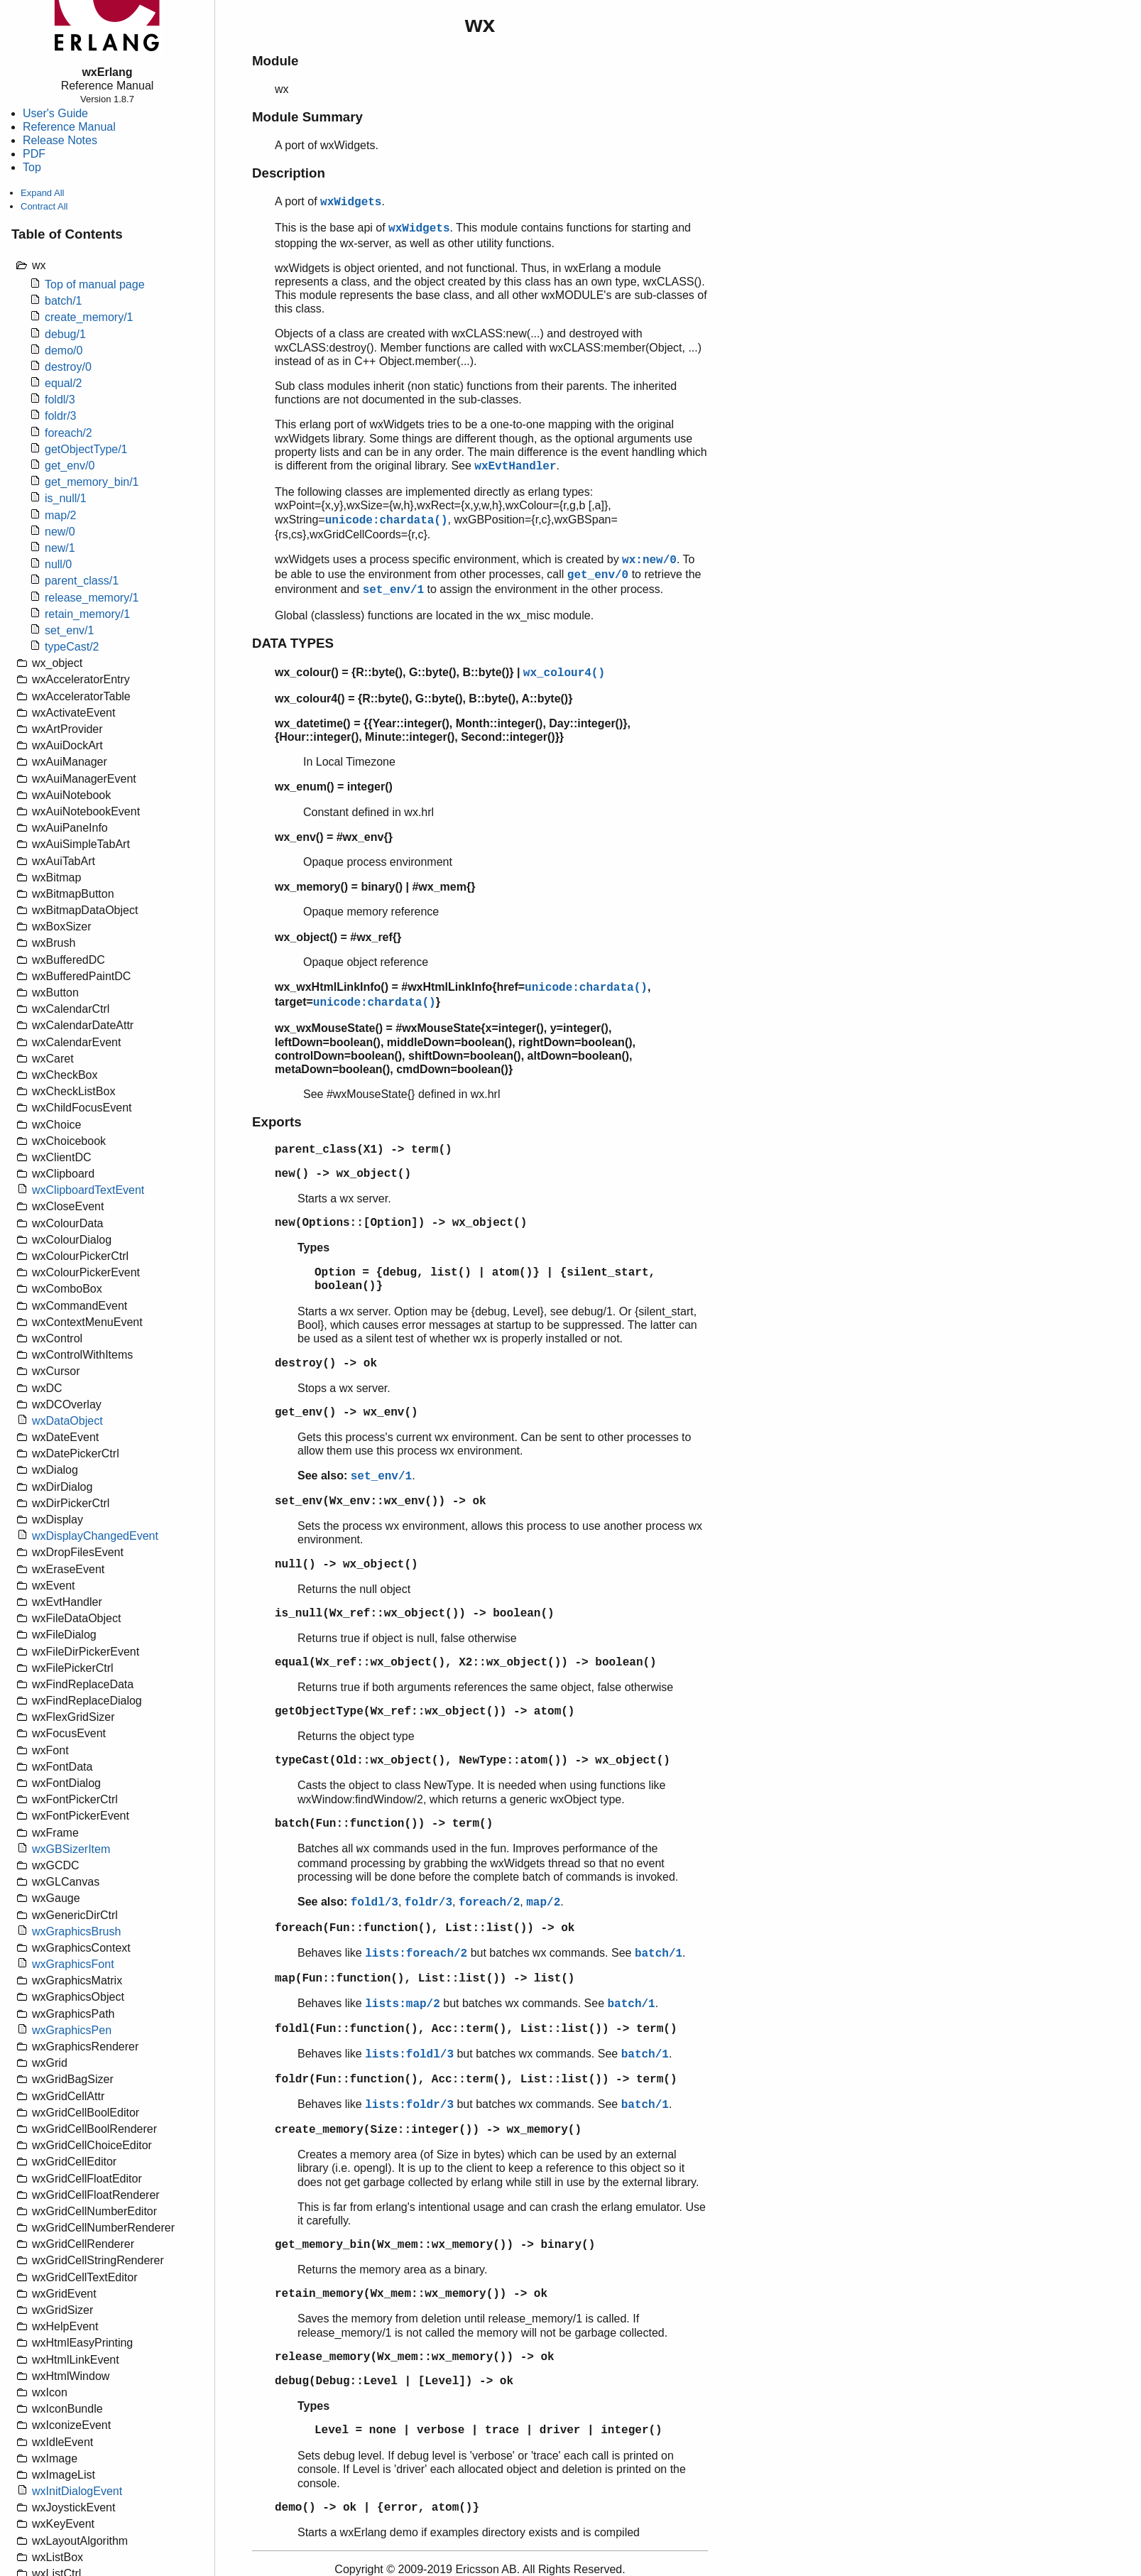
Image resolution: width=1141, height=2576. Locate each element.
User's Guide (55, 113)
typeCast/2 (72, 647)
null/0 (58, 564)
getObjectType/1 (86, 449)
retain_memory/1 (87, 614)
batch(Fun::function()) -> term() (384, 1823)
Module (275, 60)
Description (288, 172)
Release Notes (60, 140)
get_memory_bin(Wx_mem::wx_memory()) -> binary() (435, 2245)
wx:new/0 (649, 560)
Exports (277, 1121)
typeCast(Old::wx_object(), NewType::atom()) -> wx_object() (472, 1760)
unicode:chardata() (386, 520)
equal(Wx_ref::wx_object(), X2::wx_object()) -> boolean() (466, 1662)
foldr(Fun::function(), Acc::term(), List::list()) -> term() (476, 2079)
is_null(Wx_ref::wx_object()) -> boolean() (415, 1613)
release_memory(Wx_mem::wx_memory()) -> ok (415, 2357)
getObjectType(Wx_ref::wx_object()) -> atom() (424, 1711)
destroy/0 (68, 367)
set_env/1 (69, 630)
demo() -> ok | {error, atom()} (377, 2507)
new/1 (60, 548)
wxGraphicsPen (71, 2030)
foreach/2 (68, 433)
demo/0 (63, 350)
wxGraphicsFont (73, 1964)
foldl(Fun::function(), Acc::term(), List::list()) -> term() (476, 2029)
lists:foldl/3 (409, 2054)
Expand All (42, 193)
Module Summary (307, 116)
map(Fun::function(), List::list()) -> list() (424, 1978)
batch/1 (63, 301)
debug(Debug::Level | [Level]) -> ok (394, 2381)
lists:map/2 (402, 2004)
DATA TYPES (293, 643)
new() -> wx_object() (343, 1174)
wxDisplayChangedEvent (95, 1536)
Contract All (44, 206)
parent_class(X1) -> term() (363, 1149)
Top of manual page (95, 284)
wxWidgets (350, 202)
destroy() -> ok (326, 1363)
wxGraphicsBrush (76, 1931)
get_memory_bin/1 (92, 482)
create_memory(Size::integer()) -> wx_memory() (428, 2130)
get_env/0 (69, 466)
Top (32, 167)
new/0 (60, 532)
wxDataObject (67, 1421)
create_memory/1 (89, 317)
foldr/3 (60, 416)
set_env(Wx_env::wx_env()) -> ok (380, 1501)
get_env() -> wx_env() (346, 1412)
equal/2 (63, 383)
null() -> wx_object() (346, 1564)
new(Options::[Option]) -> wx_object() (401, 1223)
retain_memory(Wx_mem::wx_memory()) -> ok (411, 2294)
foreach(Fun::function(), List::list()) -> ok (424, 1928)
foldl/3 (60, 399)
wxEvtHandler (515, 466)
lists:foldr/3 (409, 2105)
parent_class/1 (82, 581)
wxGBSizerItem (71, 1849)
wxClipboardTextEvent (88, 1190)
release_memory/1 (92, 598)
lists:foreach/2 (416, 1953)
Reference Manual (69, 127)
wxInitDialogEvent (77, 2491)
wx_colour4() (564, 673)
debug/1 (65, 334)
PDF (34, 154)
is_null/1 (66, 498)
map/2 (60, 515)
